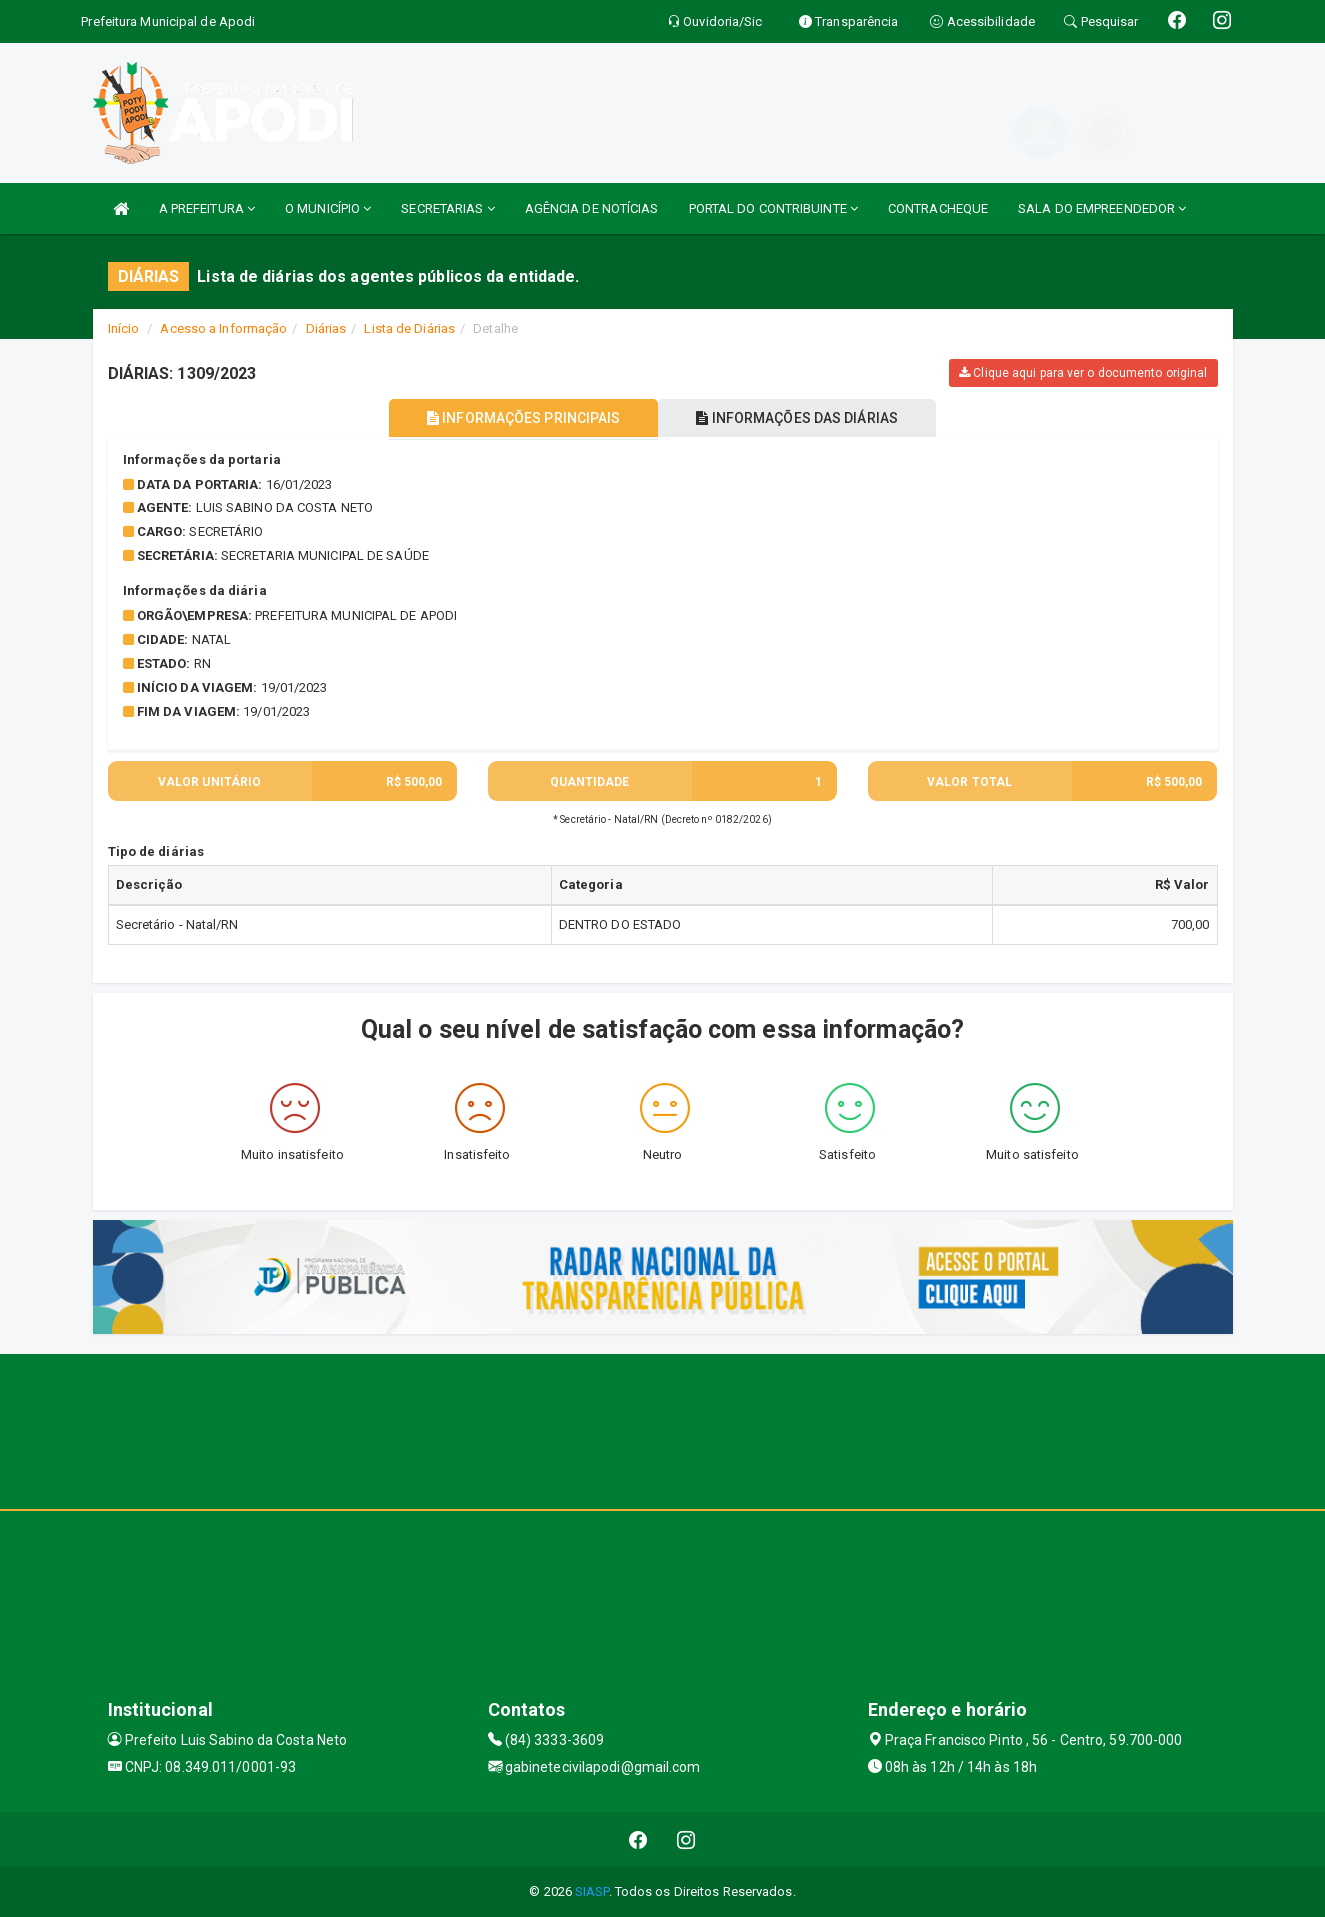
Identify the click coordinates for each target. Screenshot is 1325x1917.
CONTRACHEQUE (938, 208)
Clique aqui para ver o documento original (1083, 373)
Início (124, 328)
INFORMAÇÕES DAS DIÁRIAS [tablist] (801, 418)
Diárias (326, 328)
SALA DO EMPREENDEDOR (1102, 208)
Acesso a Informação (223, 328)
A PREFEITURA (207, 208)
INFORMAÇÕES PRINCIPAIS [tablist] (519, 418)
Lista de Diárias (409, 328)
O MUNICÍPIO (328, 208)
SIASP (592, 1891)
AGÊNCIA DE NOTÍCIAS (592, 208)
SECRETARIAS (447, 208)
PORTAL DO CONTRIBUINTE (773, 208)
